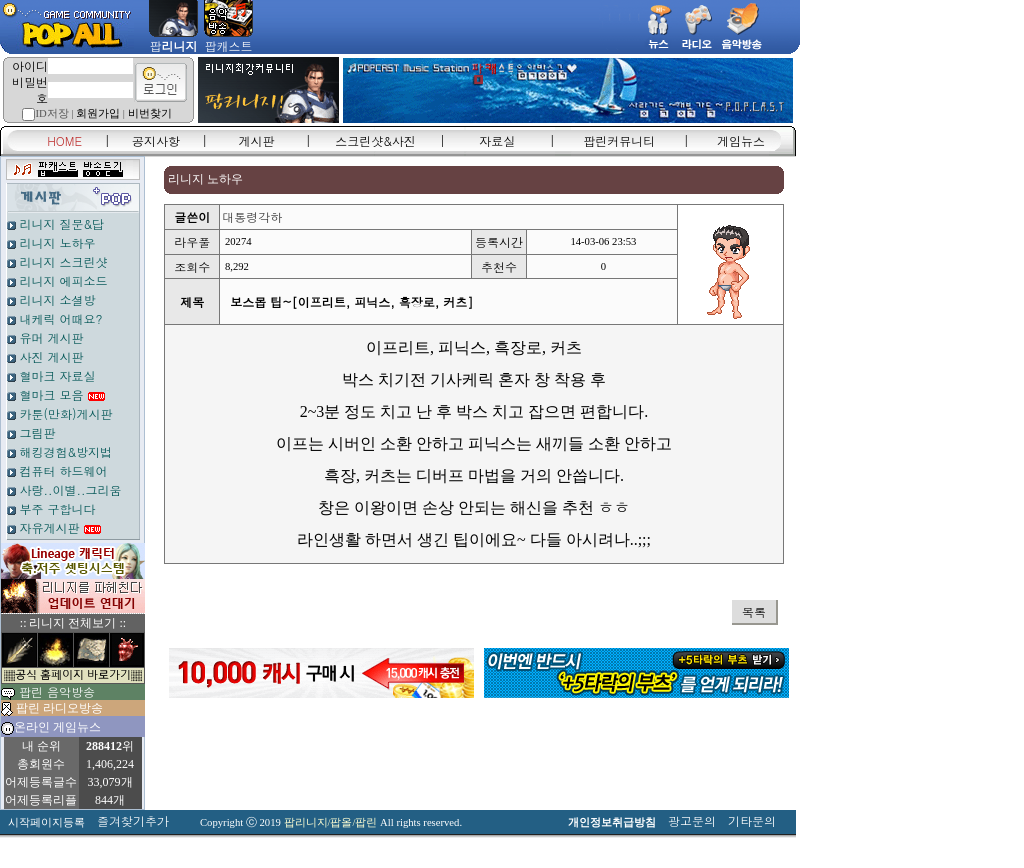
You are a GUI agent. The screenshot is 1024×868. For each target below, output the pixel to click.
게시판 (257, 140)
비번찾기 (150, 113)
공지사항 (156, 140)
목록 (754, 611)
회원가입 (98, 113)
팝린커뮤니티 (619, 140)
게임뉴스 (741, 140)
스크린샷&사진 (375, 140)
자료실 (497, 140)
